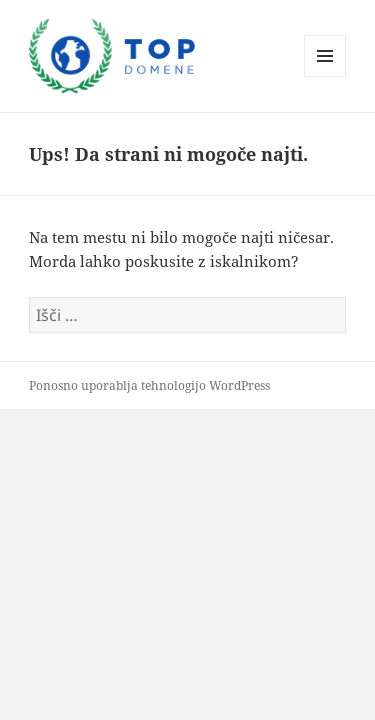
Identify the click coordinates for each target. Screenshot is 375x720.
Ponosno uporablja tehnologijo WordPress (149, 385)
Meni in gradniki (325, 76)
